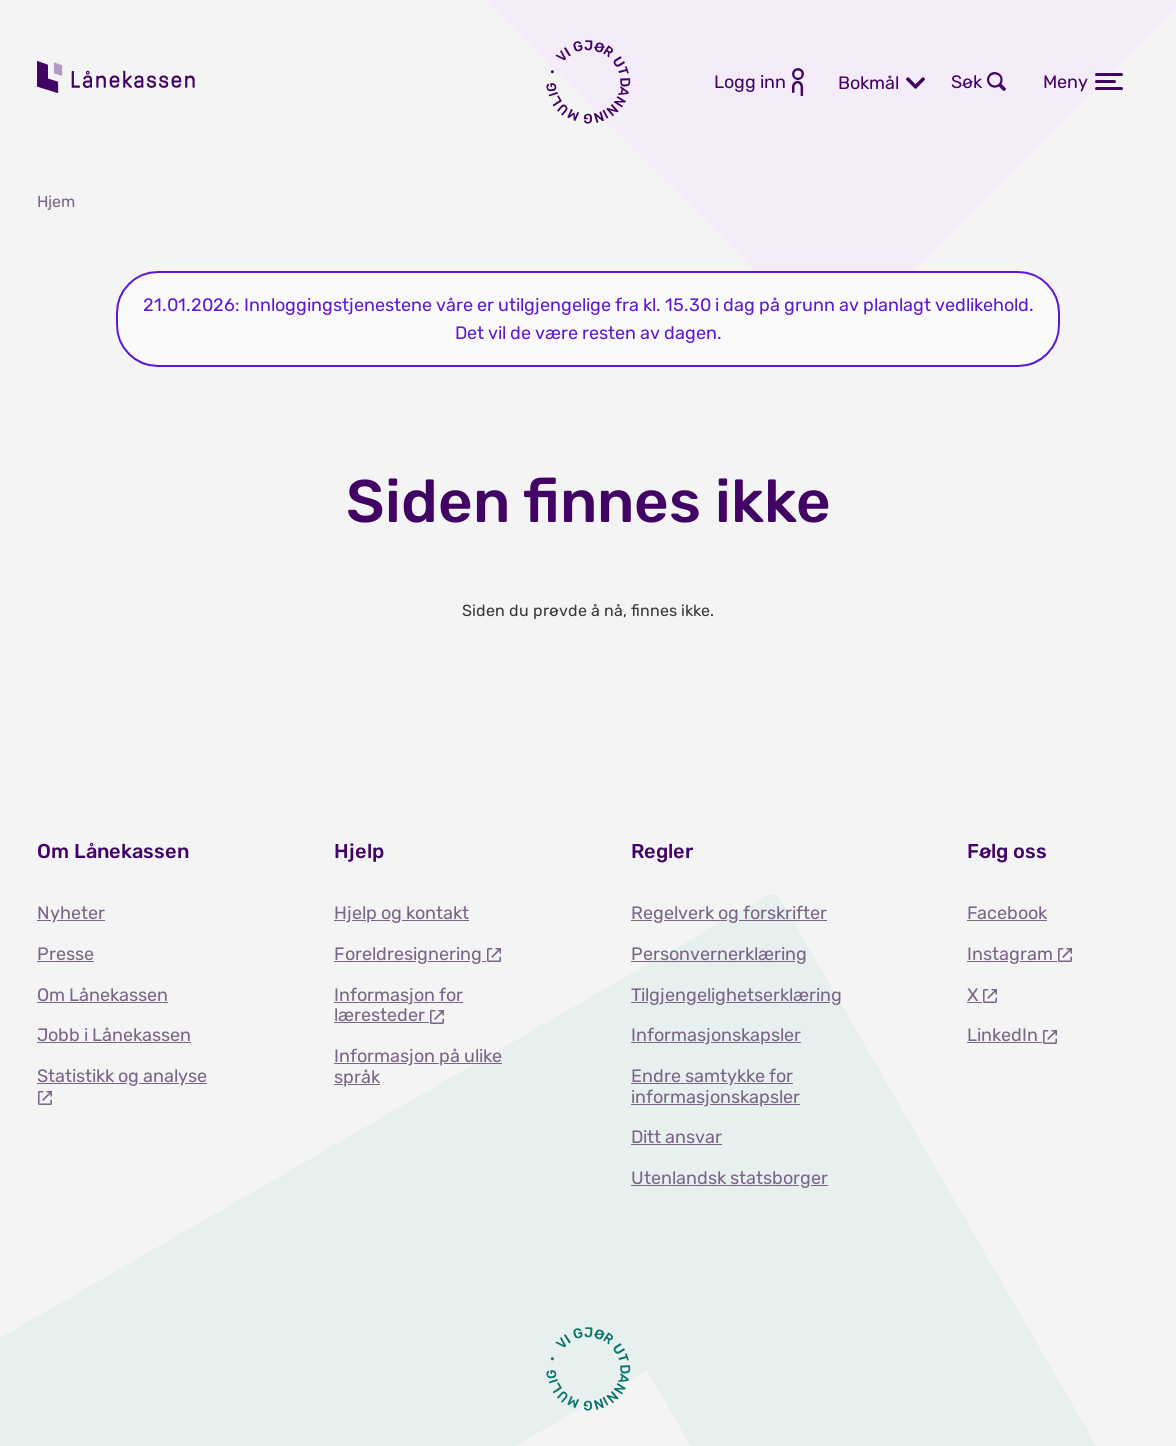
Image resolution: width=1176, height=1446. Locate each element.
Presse (65, 954)
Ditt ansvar (676, 1137)
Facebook (1007, 913)
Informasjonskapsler (716, 1035)
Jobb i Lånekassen (114, 1035)
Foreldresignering (410, 954)
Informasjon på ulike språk (418, 1066)
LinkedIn (1004, 1035)
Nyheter (71, 913)
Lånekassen (117, 77)
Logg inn (750, 82)
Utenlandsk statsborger (729, 1178)
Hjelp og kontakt (401, 913)
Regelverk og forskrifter (729, 913)
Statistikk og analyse (122, 1076)
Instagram (1012, 954)
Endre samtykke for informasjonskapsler (715, 1086)
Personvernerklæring (719, 954)
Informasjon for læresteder (398, 1005)
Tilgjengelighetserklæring (736, 995)
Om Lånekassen (102, 995)
